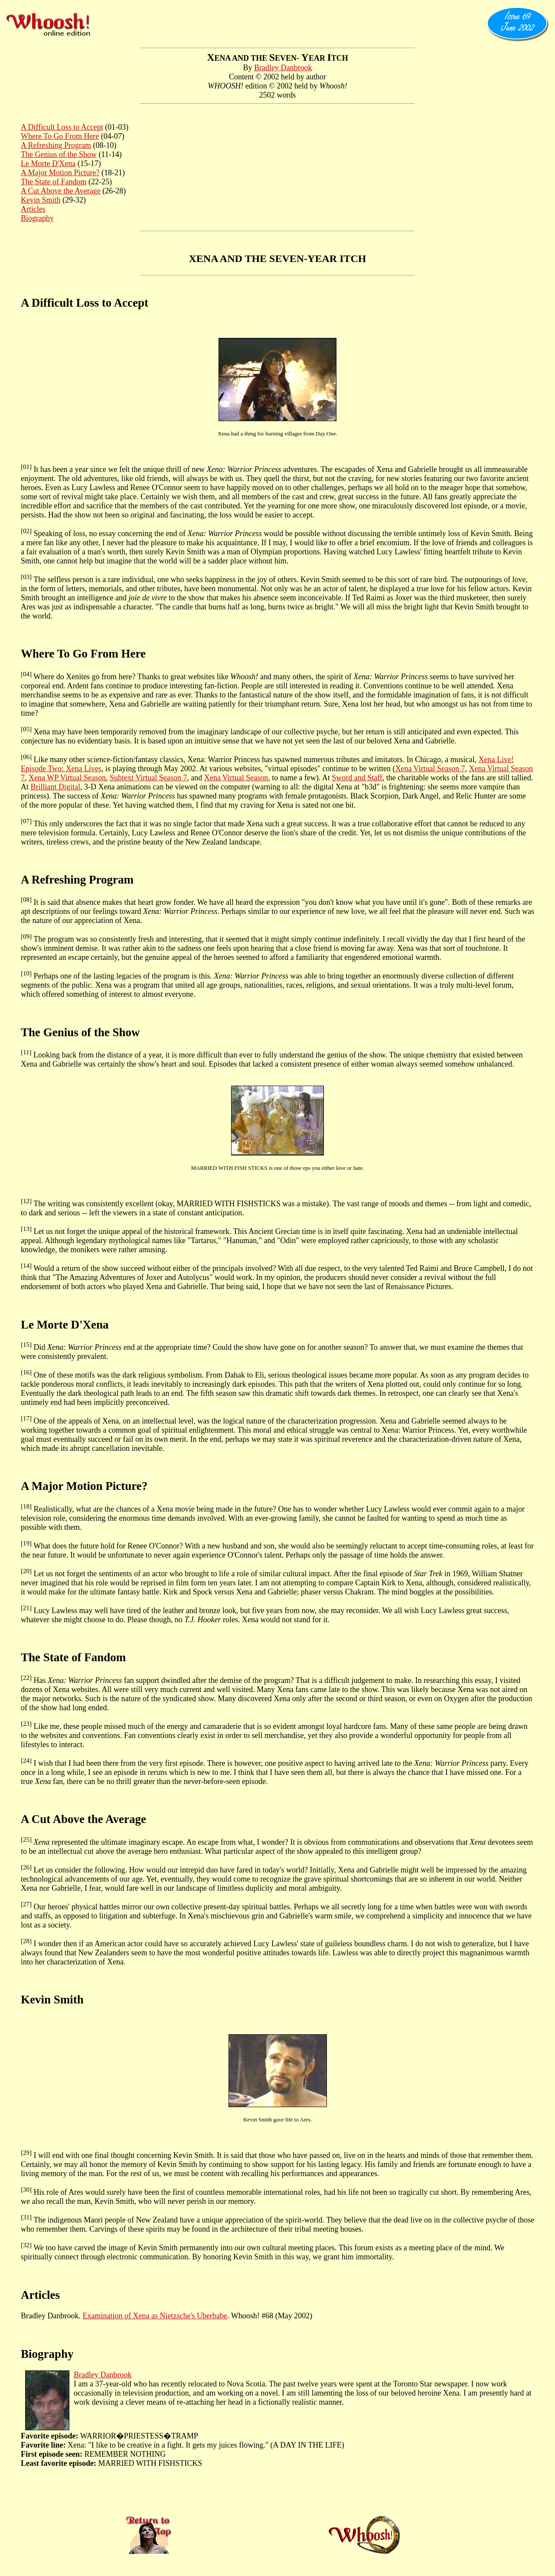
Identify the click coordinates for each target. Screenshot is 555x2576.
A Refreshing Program (56, 145)
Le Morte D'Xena (48, 163)
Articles (33, 209)
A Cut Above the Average (61, 191)
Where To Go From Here (60, 136)
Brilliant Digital (56, 786)
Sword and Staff (357, 777)
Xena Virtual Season (236, 777)
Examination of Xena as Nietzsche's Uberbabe (154, 2315)
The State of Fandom (53, 181)
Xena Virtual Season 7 (430, 768)
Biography (37, 218)
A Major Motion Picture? (60, 172)
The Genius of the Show (59, 154)
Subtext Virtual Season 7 (148, 777)
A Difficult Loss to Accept (62, 127)
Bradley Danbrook (283, 67)
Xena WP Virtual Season (67, 777)
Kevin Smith (41, 200)
